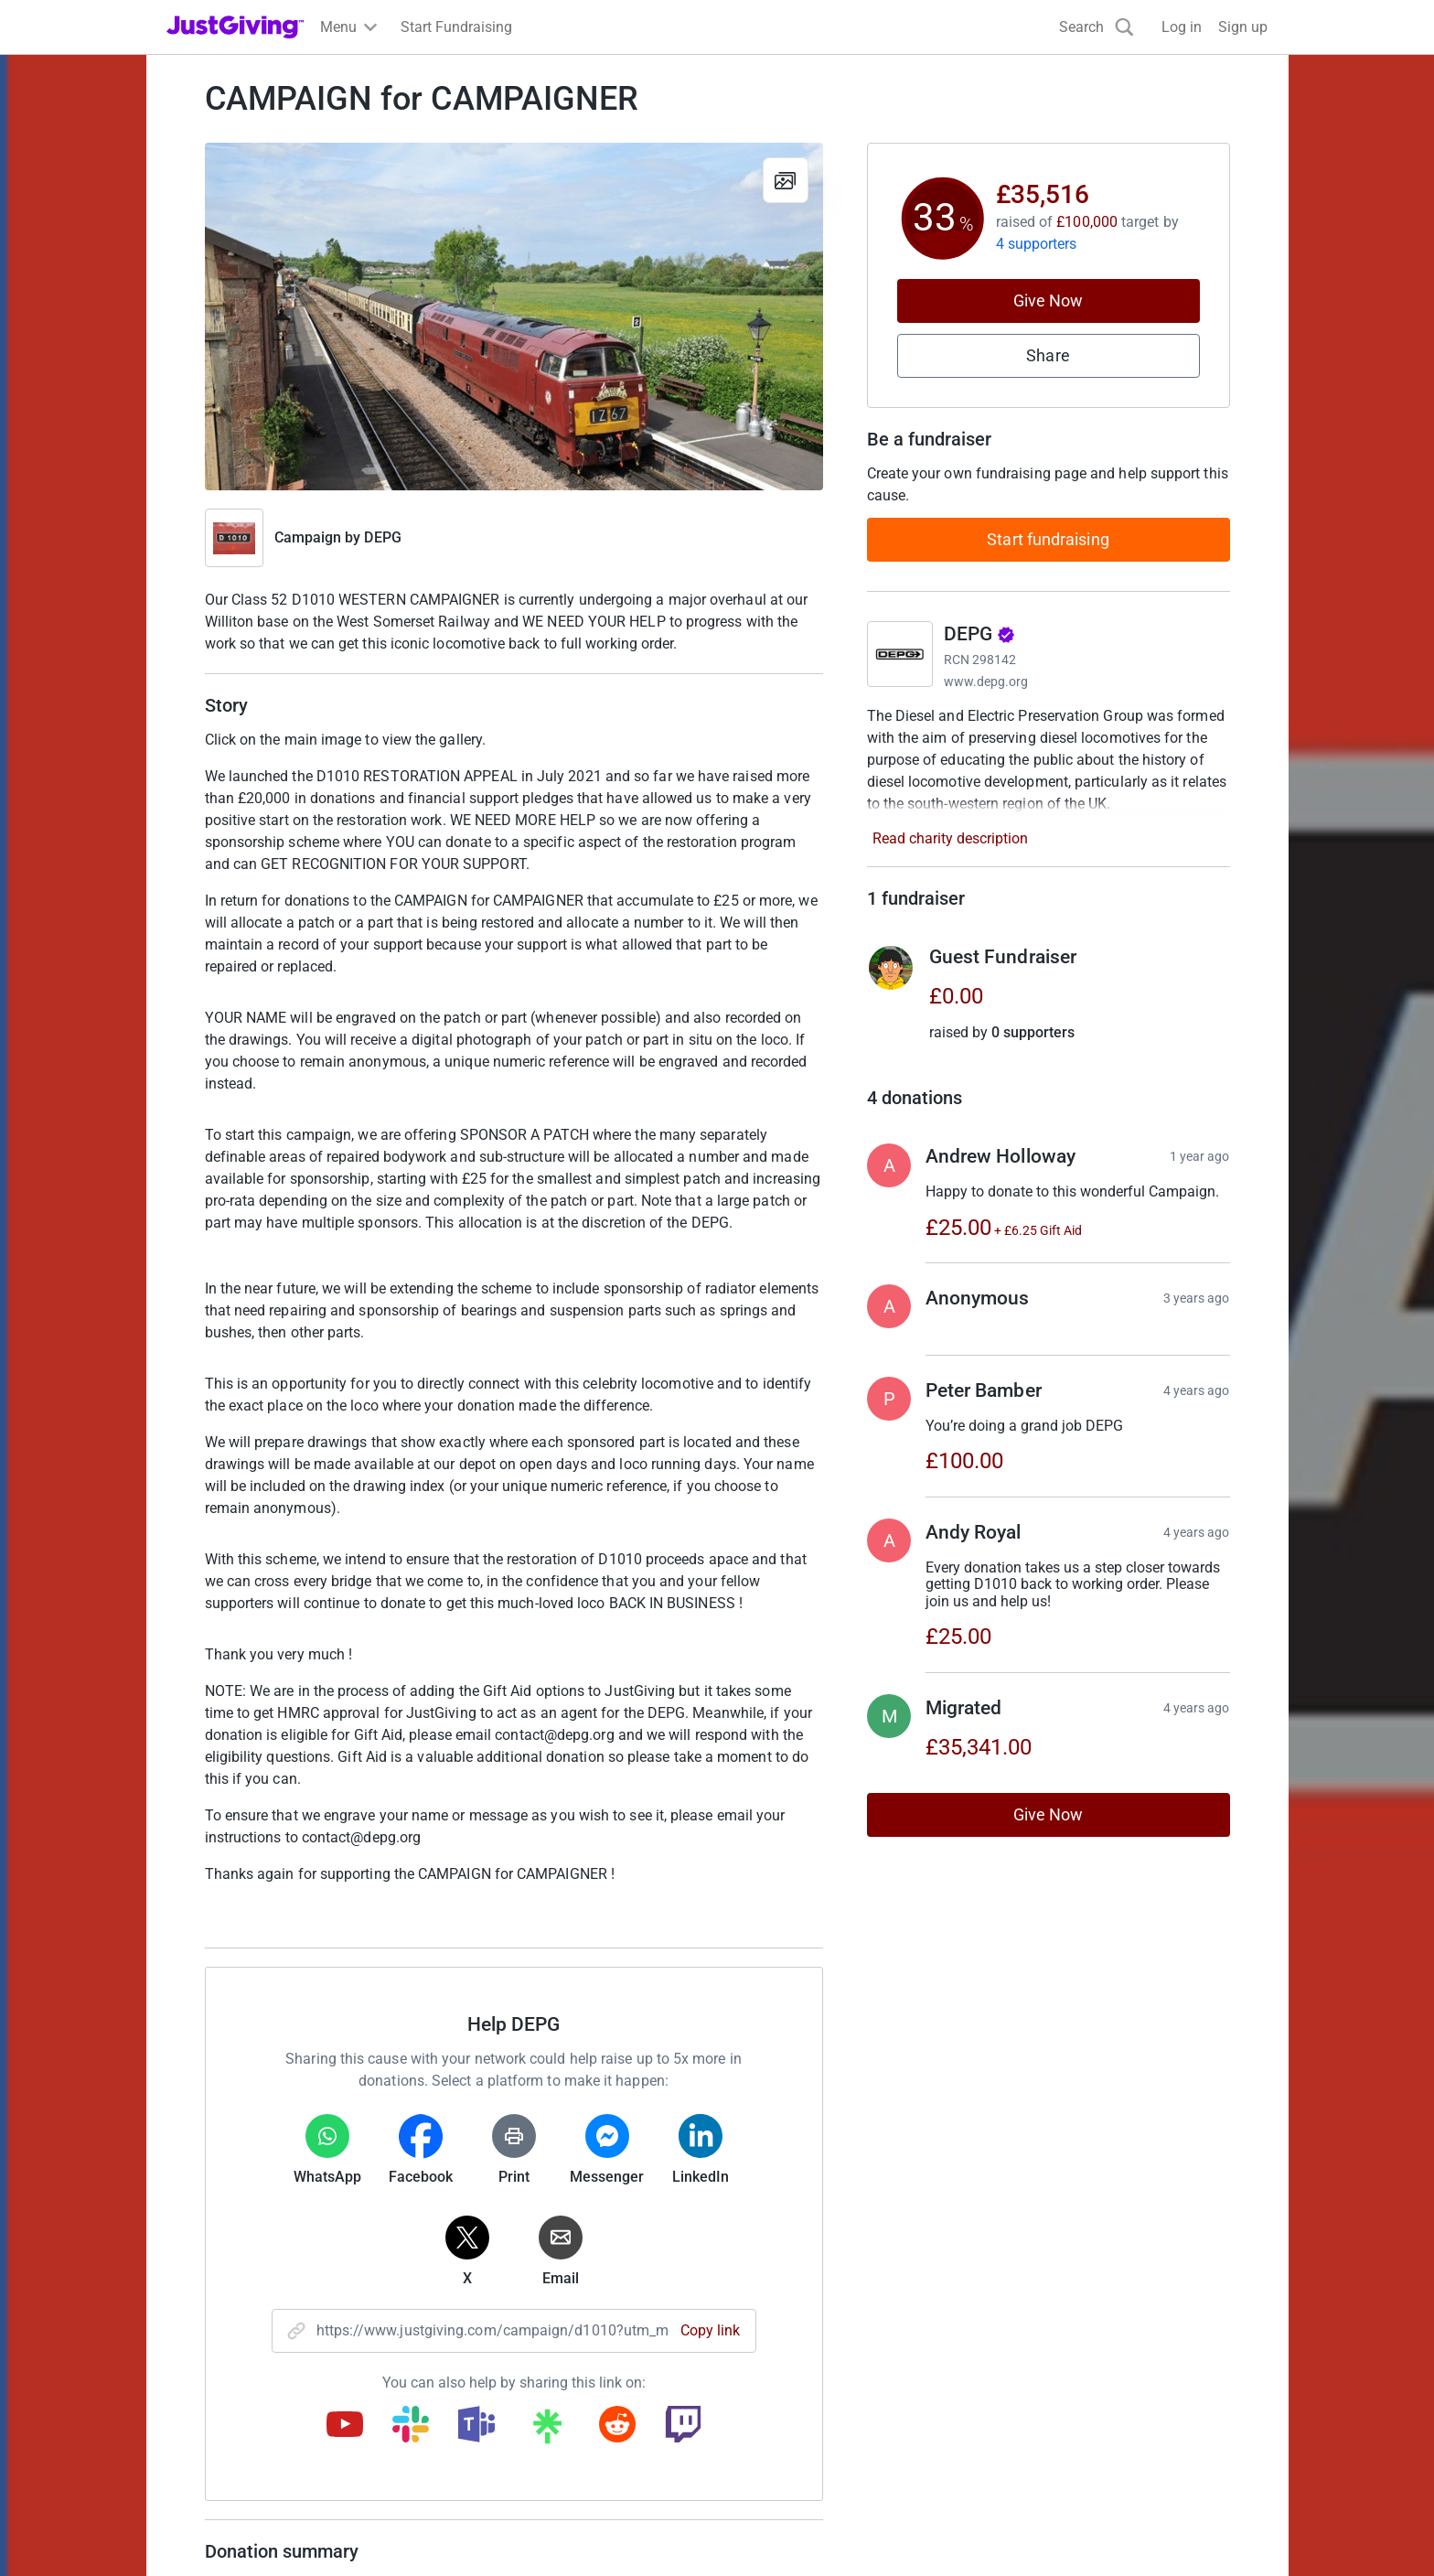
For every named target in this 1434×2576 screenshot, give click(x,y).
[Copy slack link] (410, 2426)
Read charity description (950, 838)
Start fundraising (1048, 539)
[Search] (1097, 27)
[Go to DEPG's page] (900, 654)
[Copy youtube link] (344, 2426)
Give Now (1048, 300)
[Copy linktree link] (547, 2430)
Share (1047, 355)
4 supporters (1036, 243)
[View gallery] (785, 180)
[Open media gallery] (514, 316)
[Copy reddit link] (617, 2426)
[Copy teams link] (476, 2426)
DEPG (382, 537)
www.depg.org (986, 681)
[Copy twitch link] (683, 2426)
